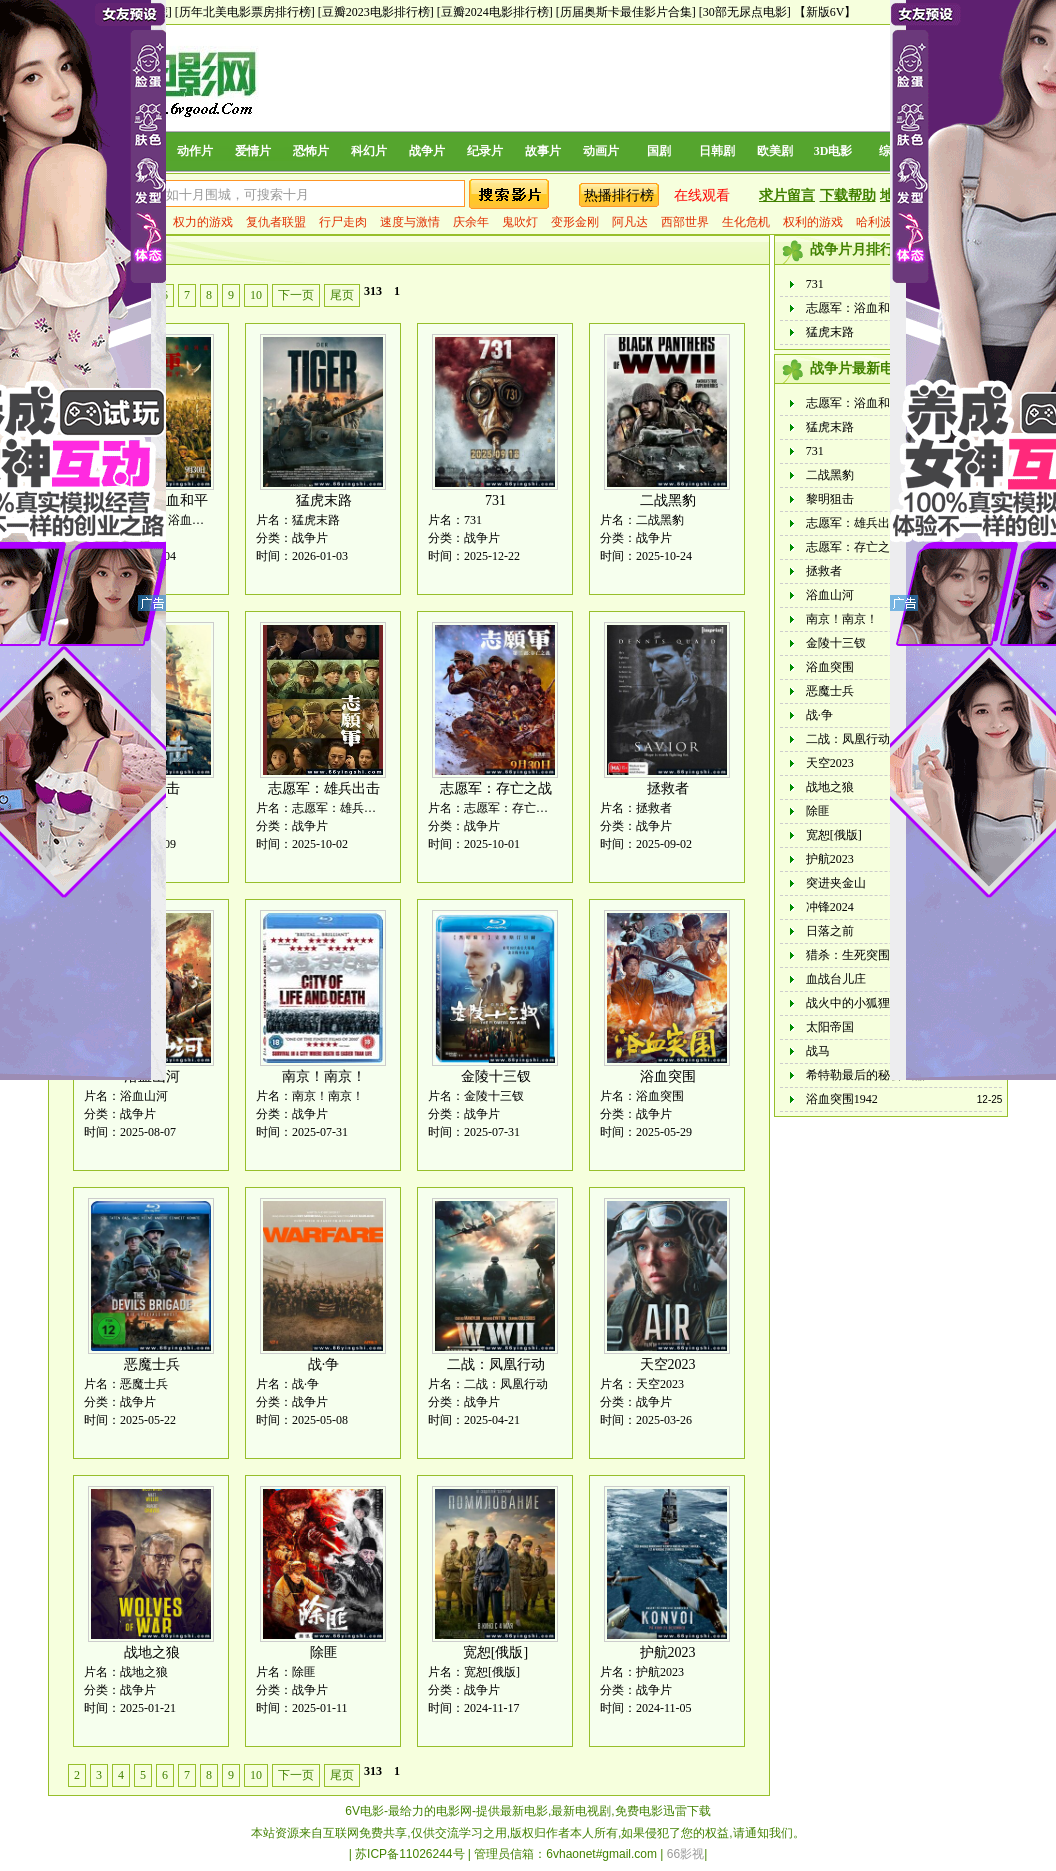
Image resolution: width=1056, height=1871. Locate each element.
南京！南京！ (324, 1076)
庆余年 (471, 222)
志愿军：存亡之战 (496, 788)
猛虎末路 (324, 500)
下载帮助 (848, 195)
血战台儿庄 (836, 979)
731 (495, 500)
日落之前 (830, 931)
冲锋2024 (830, 907)
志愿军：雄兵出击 (324, 788)
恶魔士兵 (152, 1364)
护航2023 (668, 1652)
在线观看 (702, 195)
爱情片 (253, 151)
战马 (818, 1051)
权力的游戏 (203, 222)
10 (256, 295)
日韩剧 (717, 151)
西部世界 (685, 222)
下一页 (296, 295)
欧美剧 (775, 151)
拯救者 (668, 788)
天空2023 (668, 1364)
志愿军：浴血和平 (854, 308)
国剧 (659, 151)
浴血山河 (830, 595)
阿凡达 (630, 222)
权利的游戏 (813, 222)
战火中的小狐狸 (848, 1003)
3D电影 (833, 151)
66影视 (685, 1854)
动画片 (601, 151)
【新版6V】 (825, 12)
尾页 (342, 295)
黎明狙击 (830, 499)
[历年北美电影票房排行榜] (245, 12)
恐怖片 (311, 151)
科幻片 (369, 151)
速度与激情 (410, 222)
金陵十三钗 (496, 1076)
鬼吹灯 (520, 222)
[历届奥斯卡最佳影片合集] (626, 12)
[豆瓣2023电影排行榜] (376, 12)
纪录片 (485, 151)
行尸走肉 (343, 222)
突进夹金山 (836, 883)
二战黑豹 (668, 500)
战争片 (427, 151)
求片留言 (787, 195)
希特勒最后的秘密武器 (866, 1075)
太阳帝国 (830, 1027)
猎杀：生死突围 (848, 955)
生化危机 (746, 222)
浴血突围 (668, 1076)
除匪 (324, 1652)
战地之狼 (152, 1652)
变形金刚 (575, 222)
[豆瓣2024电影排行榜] (495, 12)
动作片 (195, 151)
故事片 (543, 151)
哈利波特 (880, 222)
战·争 (324, 1364)
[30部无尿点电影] (745, 12)
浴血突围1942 (842, 1099)
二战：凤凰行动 (496, 1364)
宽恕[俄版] (495, 1652)
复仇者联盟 (276, 222)
